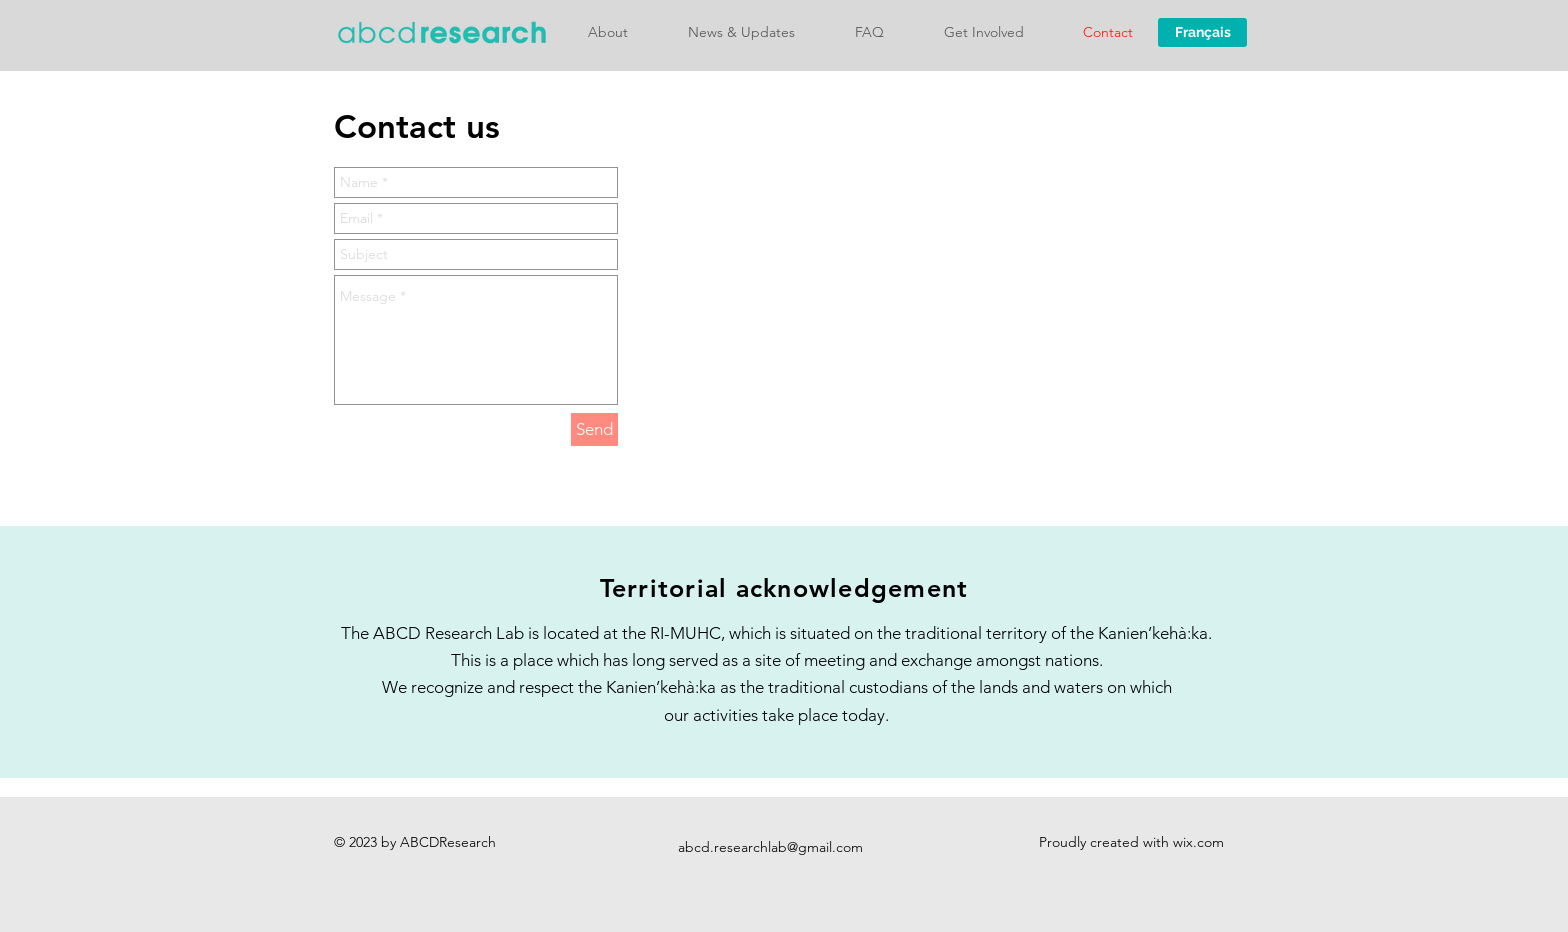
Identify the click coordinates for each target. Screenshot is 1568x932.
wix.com (1198, 842)
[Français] (1202, 32)
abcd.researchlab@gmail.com (770, 847)
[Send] (594, 429)
